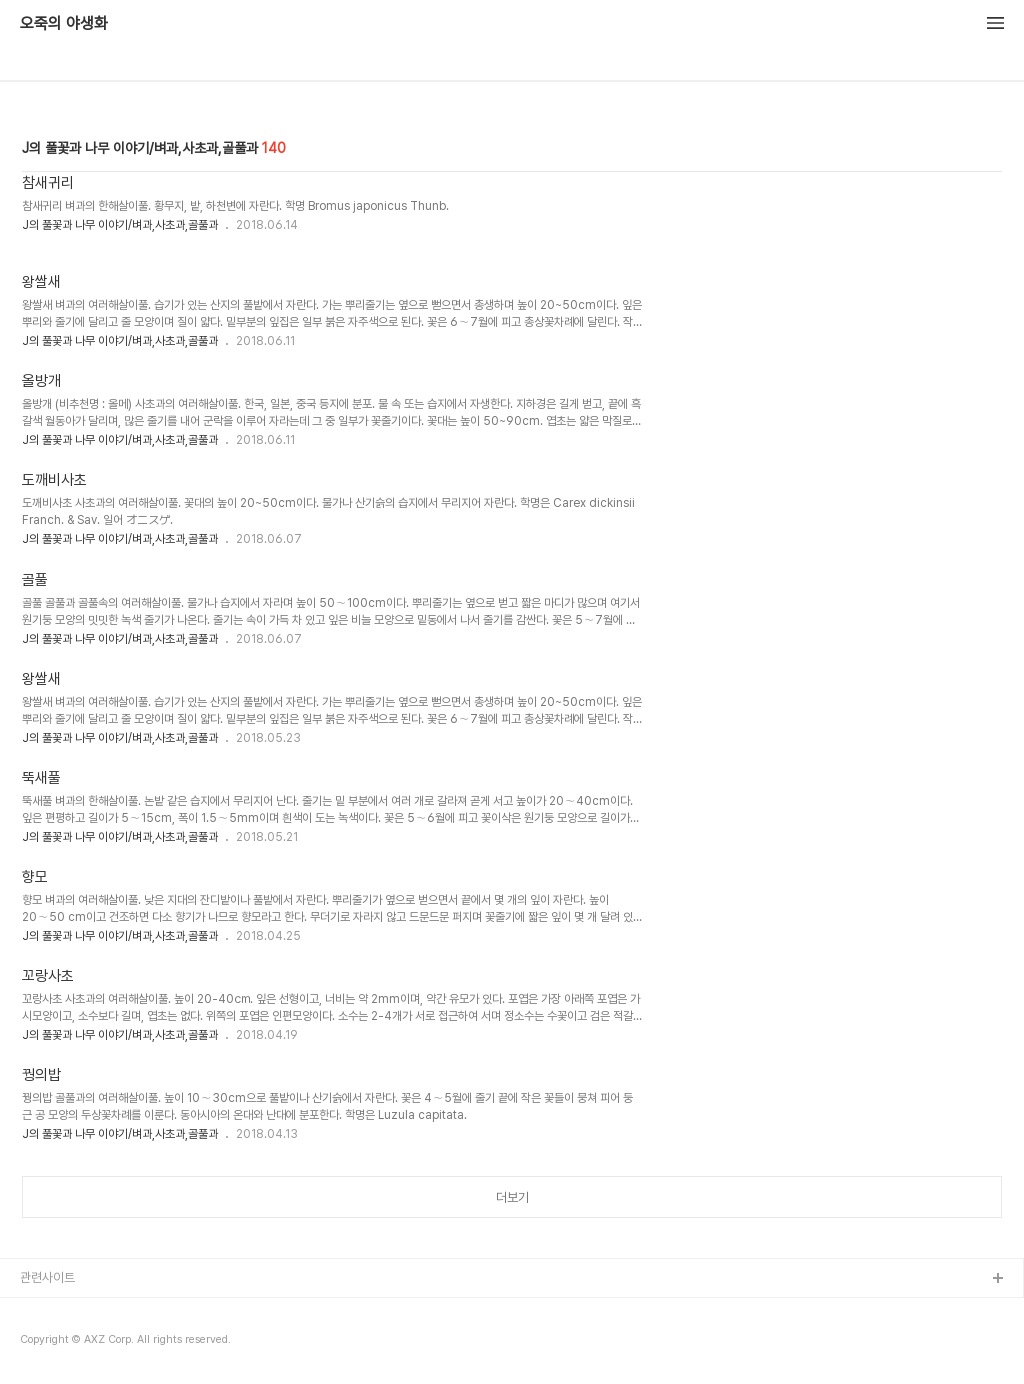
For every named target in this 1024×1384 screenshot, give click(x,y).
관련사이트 (47, 1277)
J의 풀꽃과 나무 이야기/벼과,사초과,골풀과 (120, 225)
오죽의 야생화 (64, 24)
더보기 (512, 1197)
